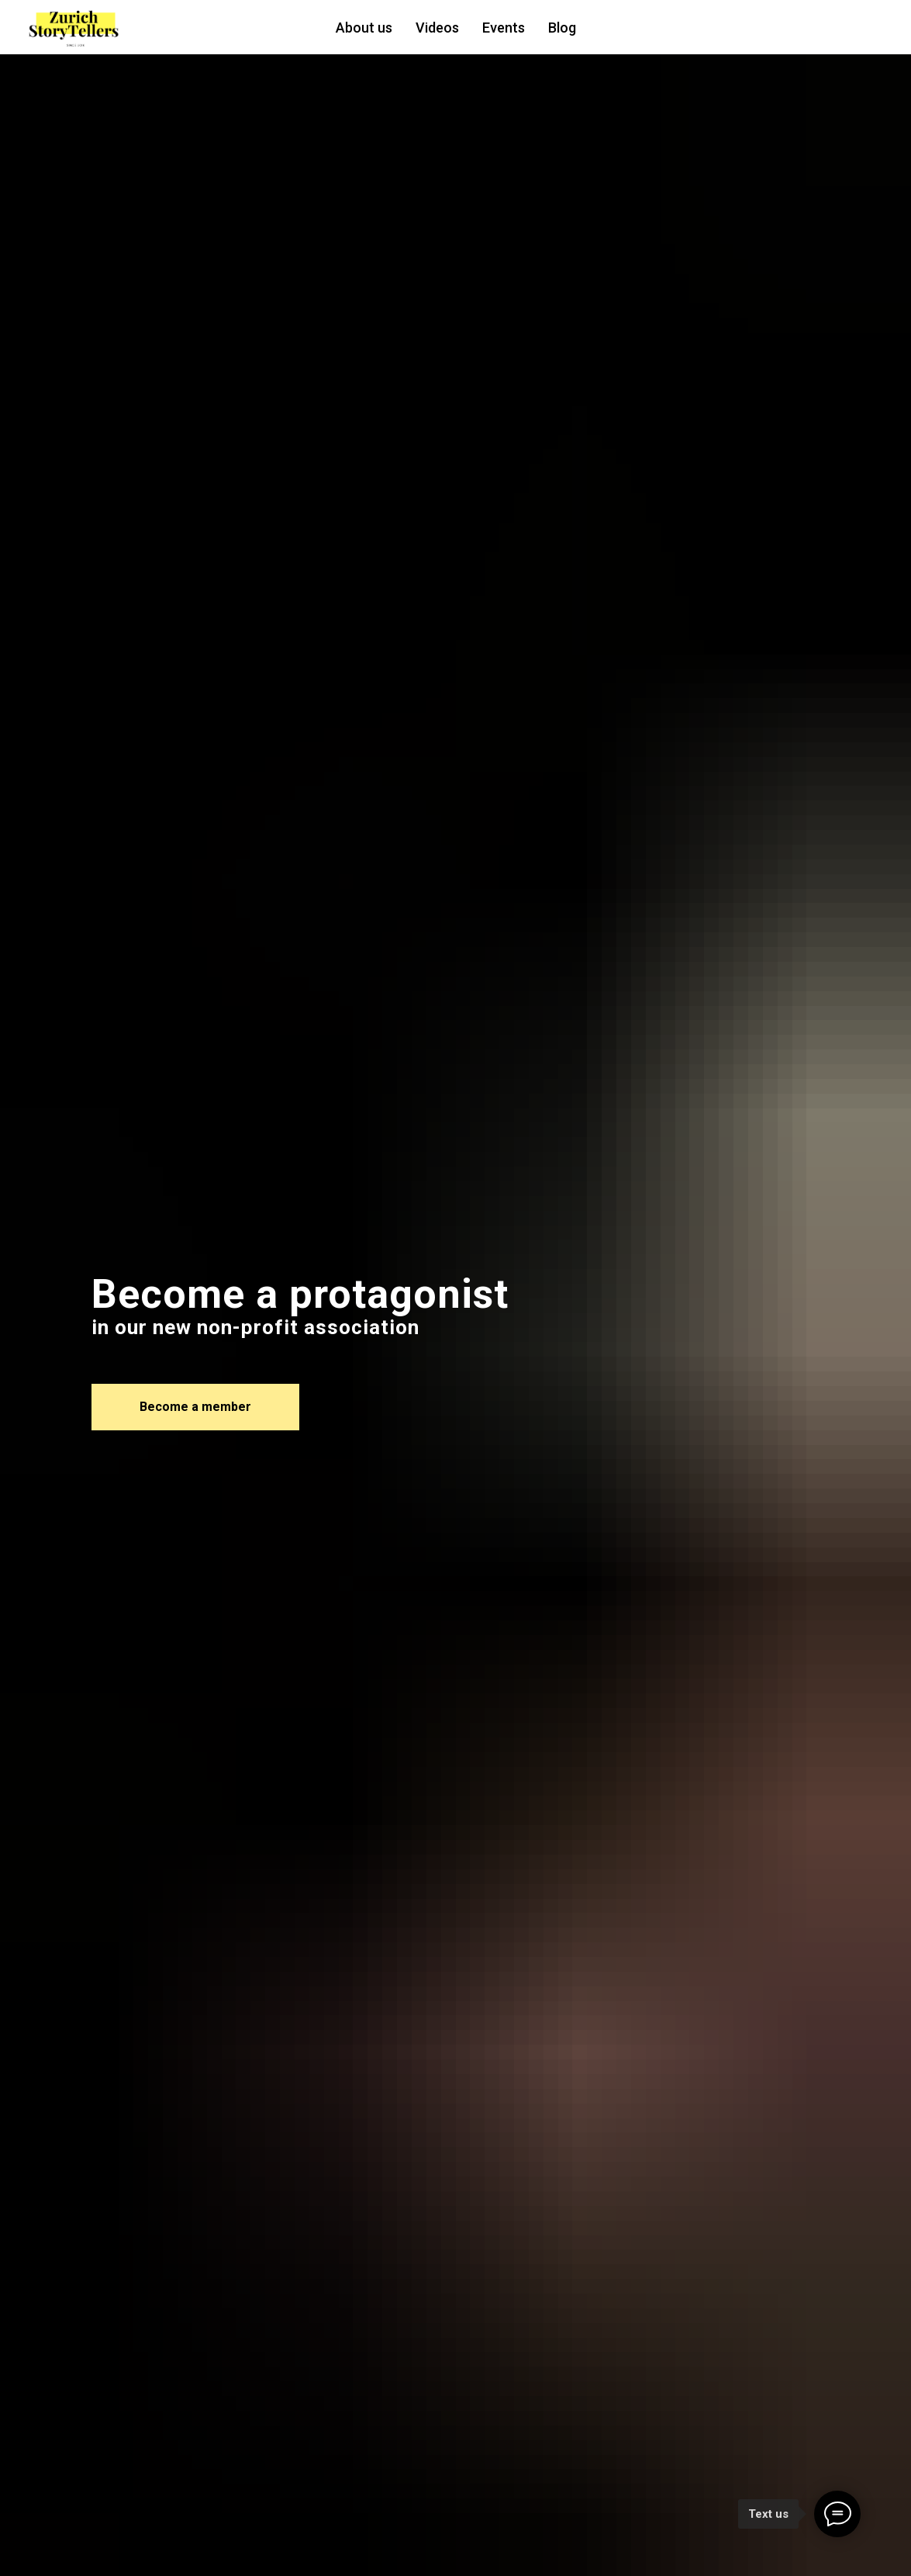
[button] (195, 1407)
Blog (562, 27)
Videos (437, 27)
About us (364, 27)
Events (503, 27)
